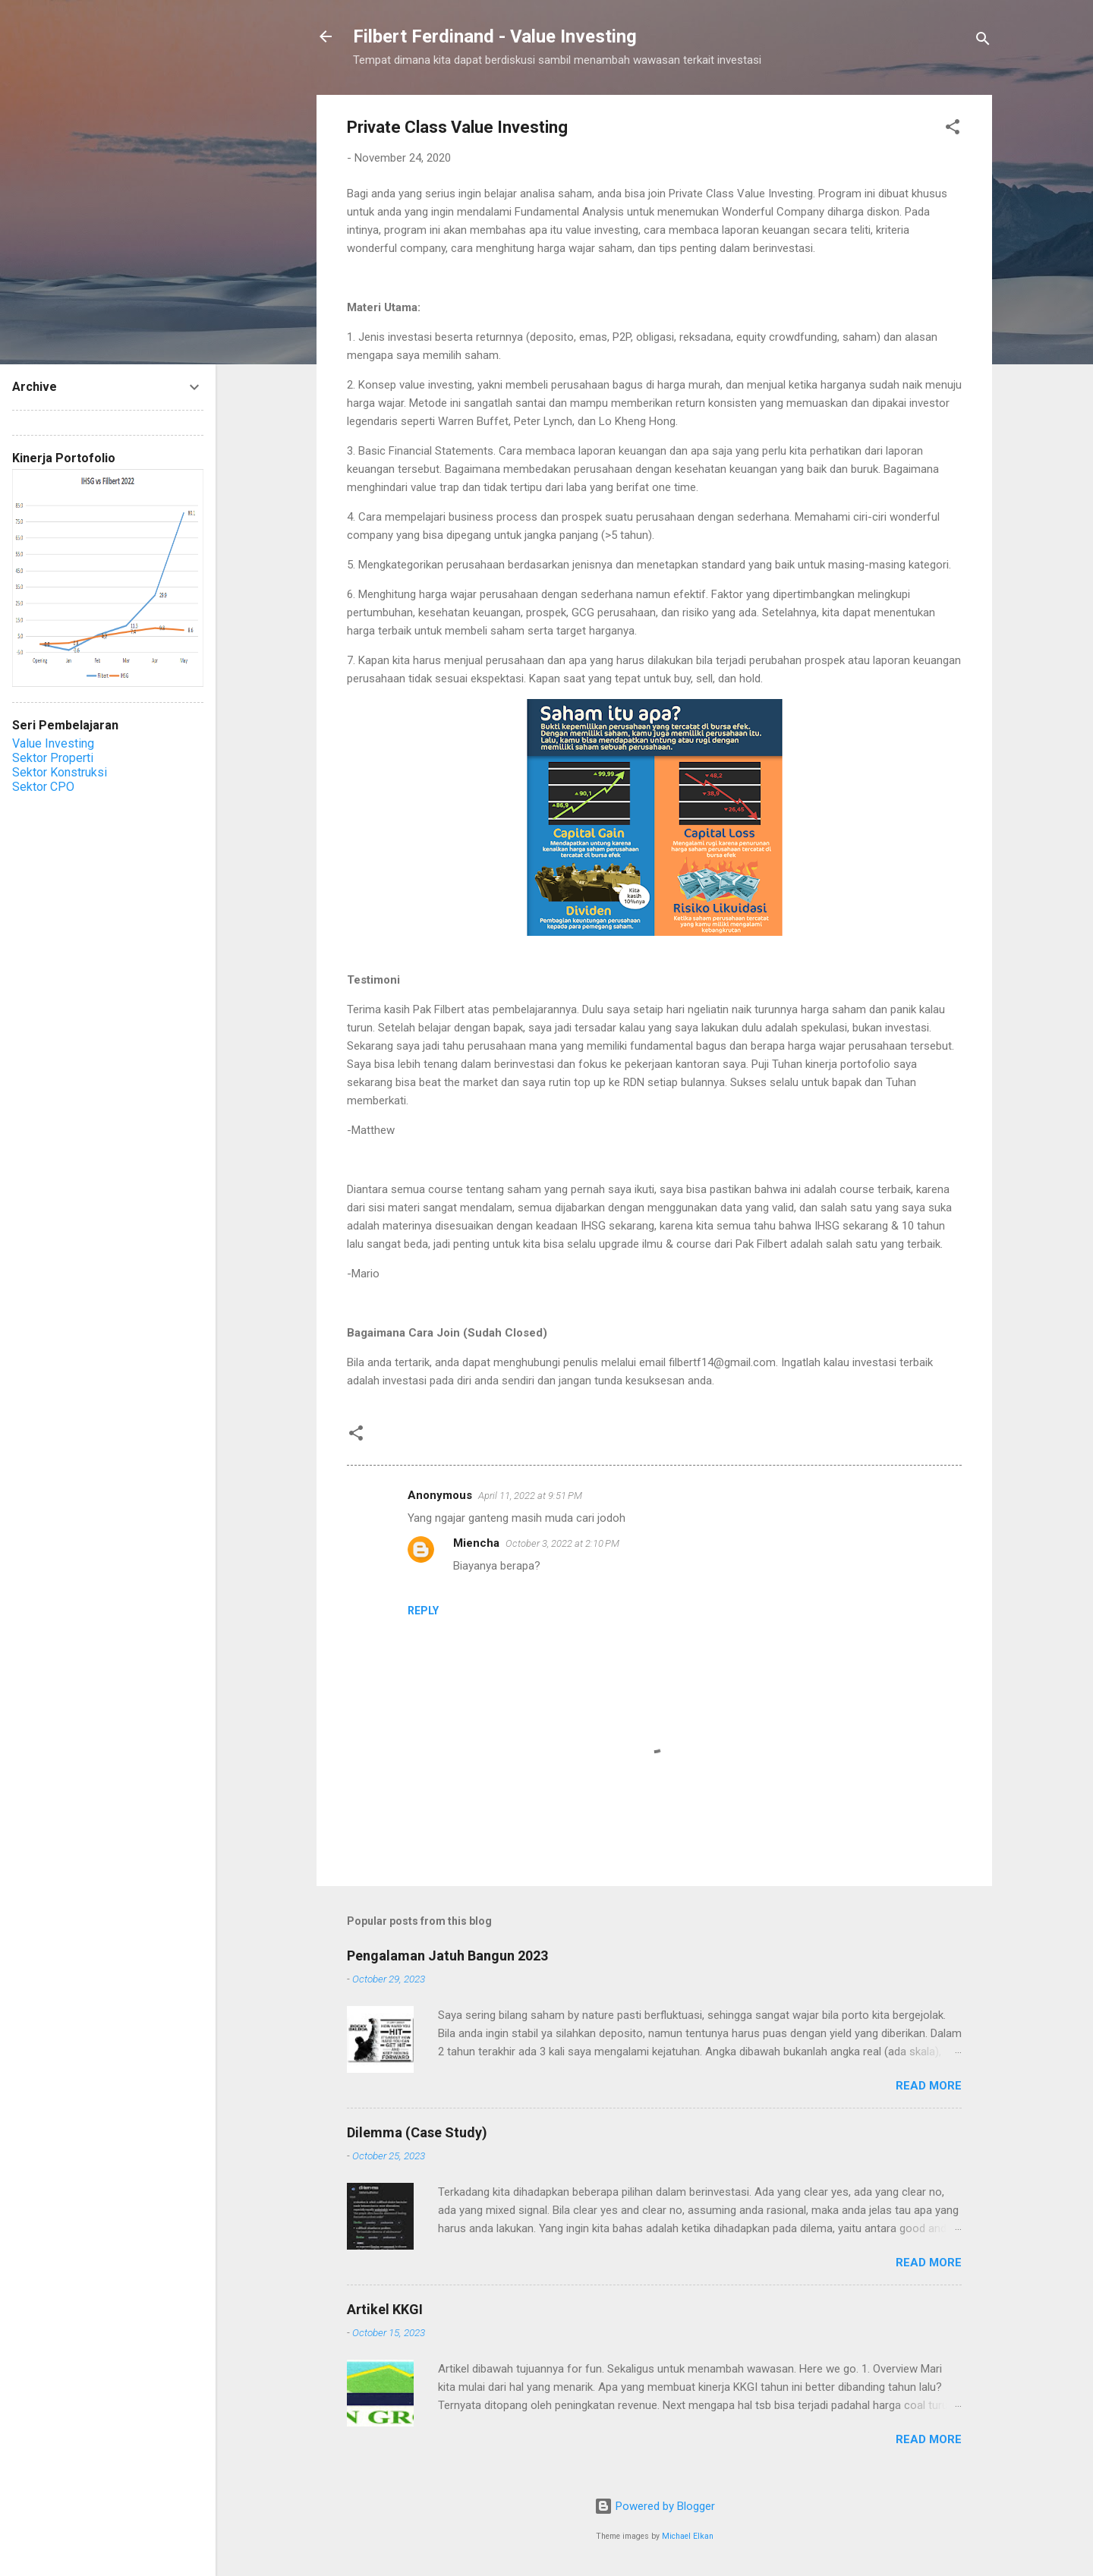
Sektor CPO (43, 786)
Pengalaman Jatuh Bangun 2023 (447, 1955)
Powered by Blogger (654, 2506)
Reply (423, 1610)
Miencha (476, 1543)
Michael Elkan (687, 2536)
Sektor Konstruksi (59, 772)
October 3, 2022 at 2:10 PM (562, 1543)
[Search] (983, 41)
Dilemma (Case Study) (417, 2132)
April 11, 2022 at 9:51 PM (530, 1495)
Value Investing (53, 743)
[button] (952, 129)
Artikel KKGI (385, 2309)
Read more (929, 2086)
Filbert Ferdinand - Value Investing (495, 36)
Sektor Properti (52, 758)
